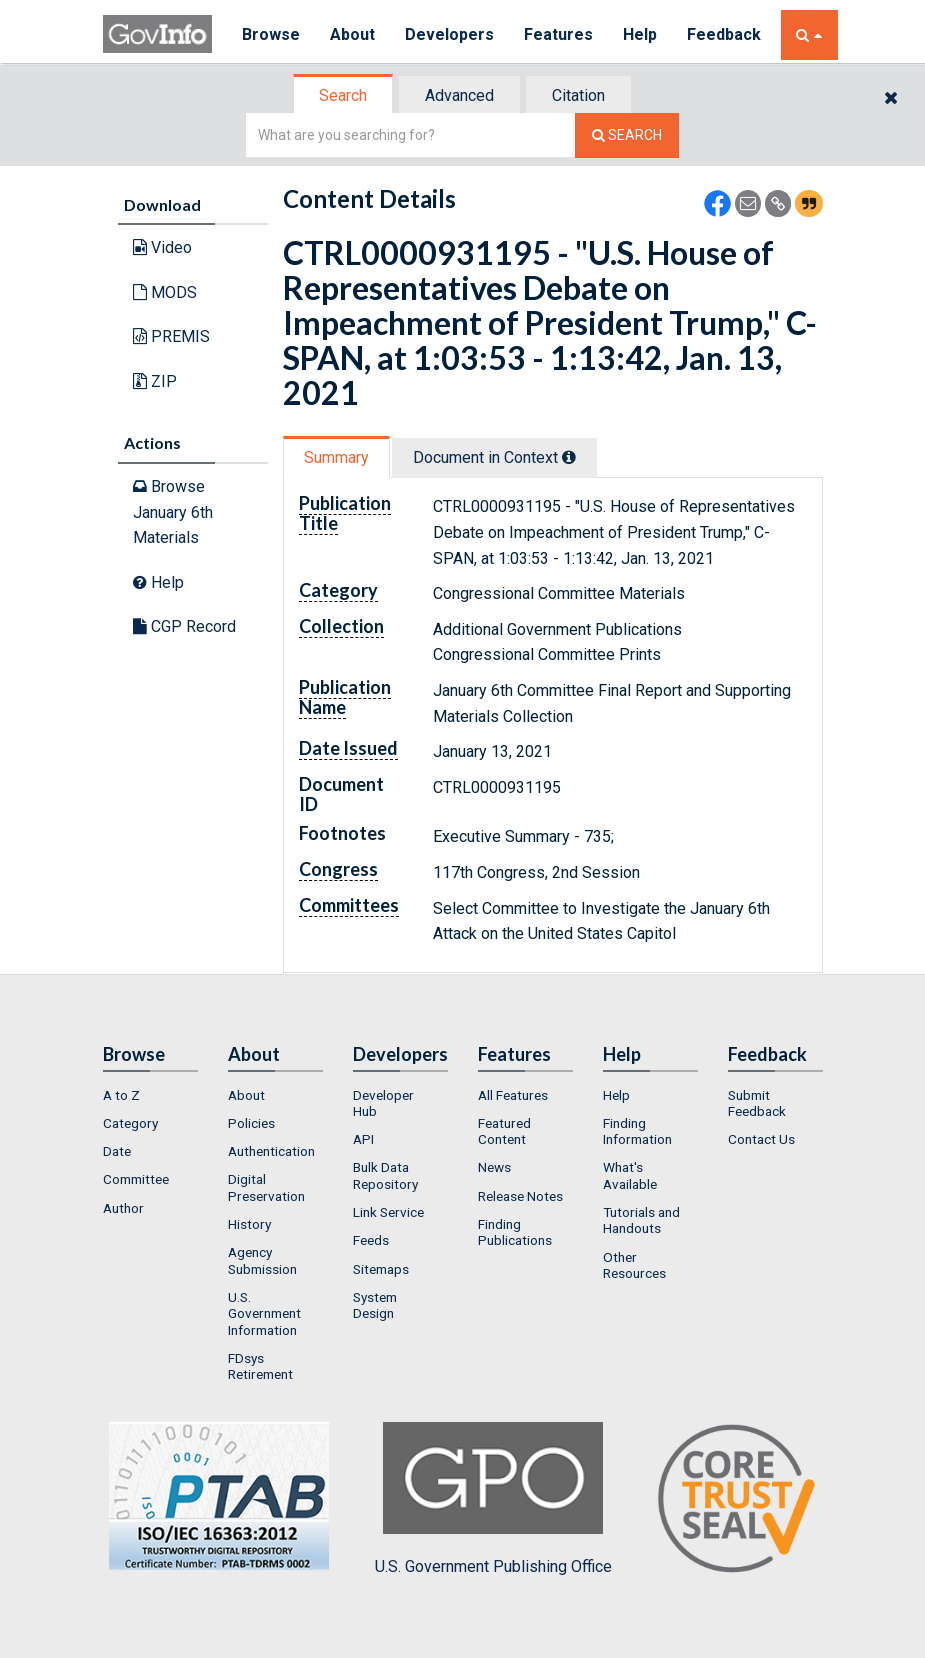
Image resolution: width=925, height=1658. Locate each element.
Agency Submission (262, 1260)
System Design (375, 1305)
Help (640, 34)
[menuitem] (150, 1095)
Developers (449, 34)
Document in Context (494, 457)
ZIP (155, 381)
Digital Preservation (266, 1187)
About (352, 34)
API (363, 1139)
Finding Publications (515, 1232)
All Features (513, 1095)
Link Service (388, 1212)
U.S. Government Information (264, 1313)
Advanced (459, 95)
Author (123, 1208)
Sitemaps (381, 1269)
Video (162, 247)
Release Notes (520, 1196)
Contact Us (761, 1139)
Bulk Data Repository (385, 1175)
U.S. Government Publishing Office (493, 1499)
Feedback (724, 34)
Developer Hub (383, 1103)
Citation (578, 95)
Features (558, 34)
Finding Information (637, 1131)
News (494, 1167)
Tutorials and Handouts (641, 1220)
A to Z (121, 1095)
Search (343, 95)
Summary (336, 457)
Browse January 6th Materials (173, 512)
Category (130, 1123)
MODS (165, 292)
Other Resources (634, 1265)
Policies (251, 1123)
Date (117, 1151)
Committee (136, 1179)
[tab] (344, 95)
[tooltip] (569, 457)
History (249, 1224)
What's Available (630, 1175)
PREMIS (171, 336)
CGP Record (184, 626)
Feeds (371, 1240)
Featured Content (504, 1131)
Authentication (271, 1151)
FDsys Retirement (260, 1366)
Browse (271, 34)
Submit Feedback (757, 1103)
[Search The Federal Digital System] (627, 135)
